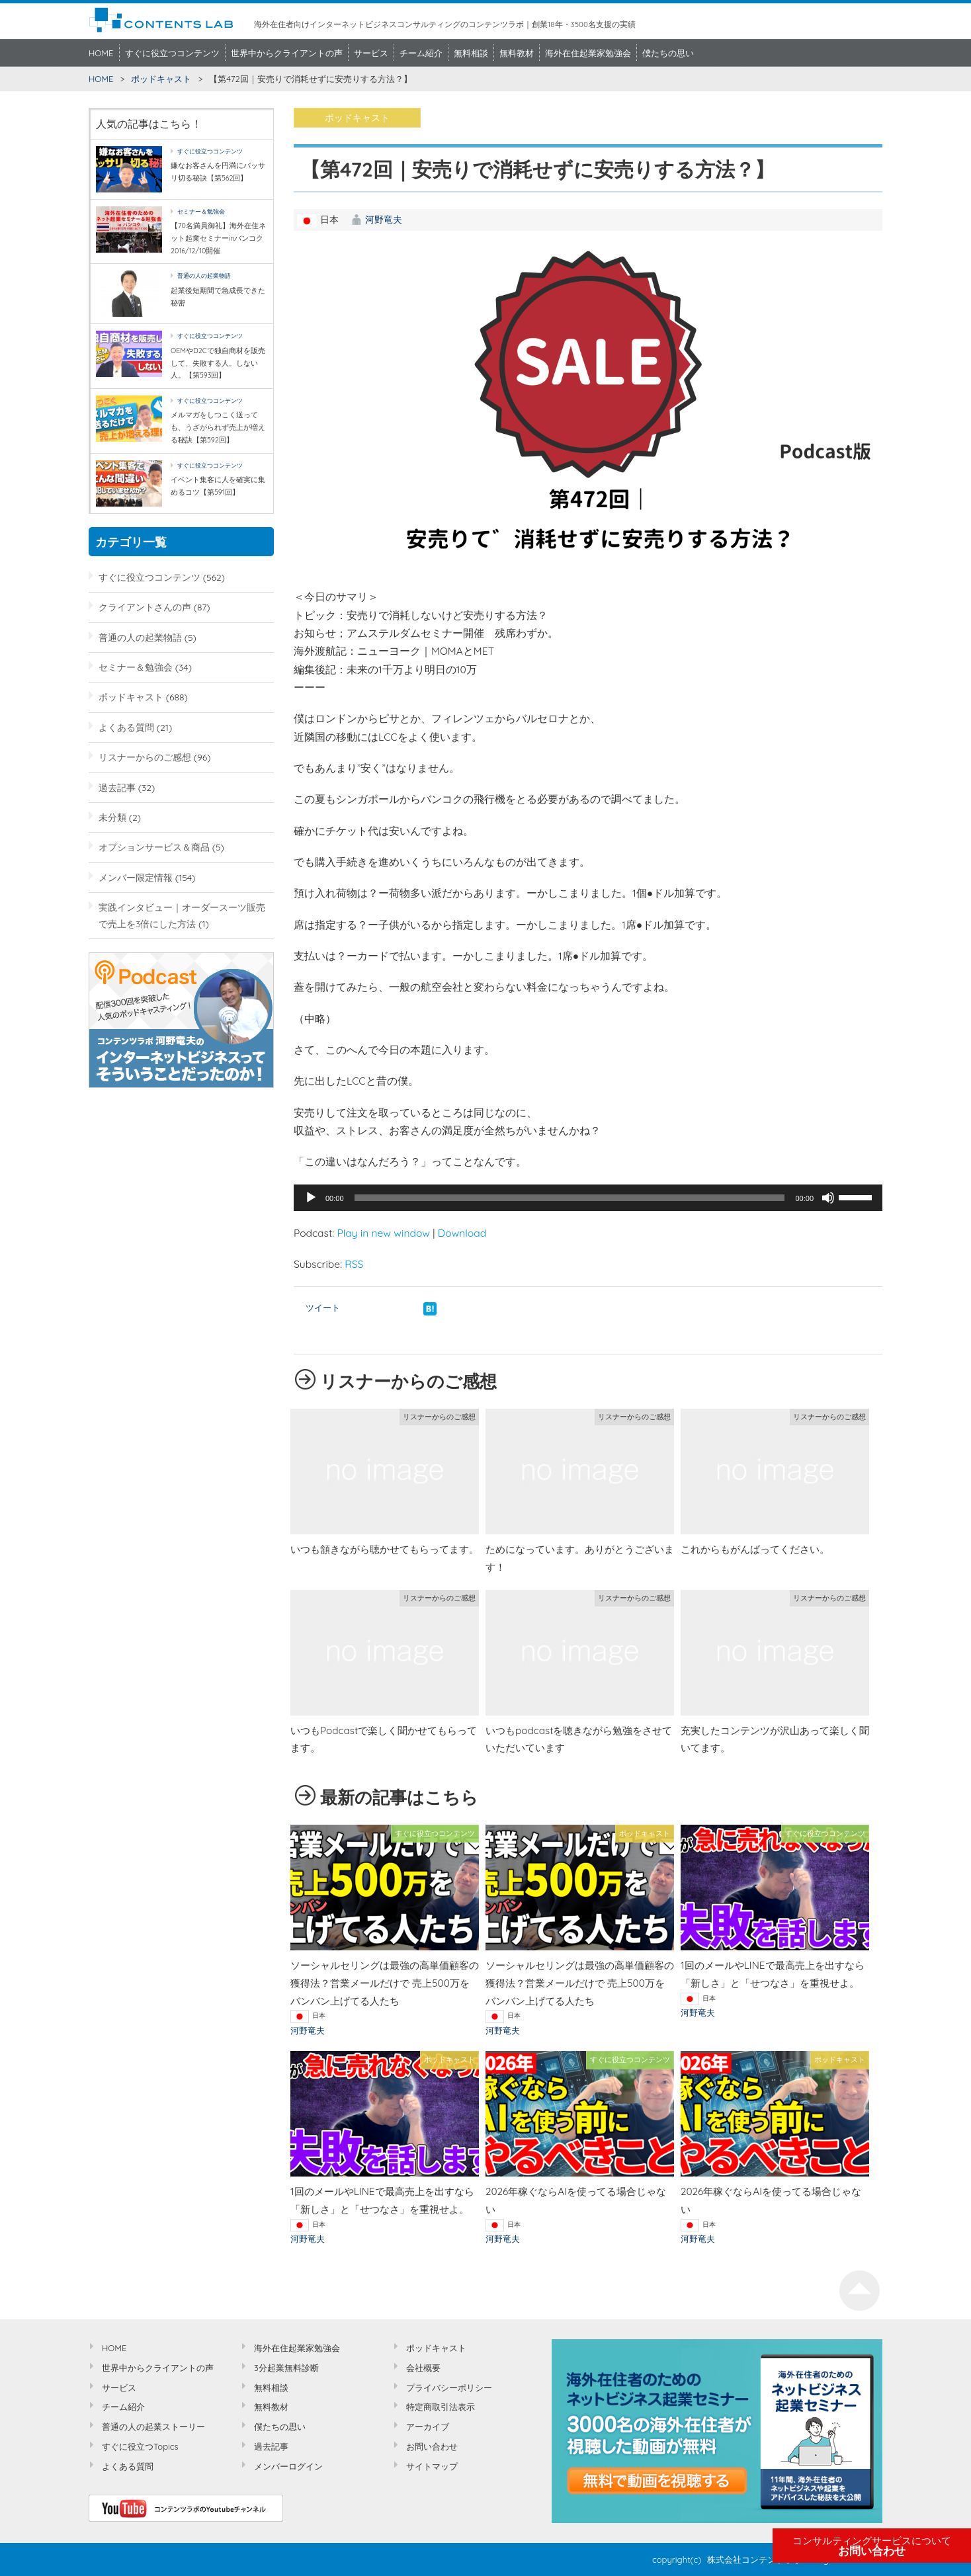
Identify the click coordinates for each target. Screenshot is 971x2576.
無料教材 (516, 53)
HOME (101, 53)
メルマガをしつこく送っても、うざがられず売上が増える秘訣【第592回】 (218, 427)
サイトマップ (432, 2466)
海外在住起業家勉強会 (588, 53)
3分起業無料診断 (286, 2367)
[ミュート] (828, 1197)
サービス (371, 53)
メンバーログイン (288, 2466)
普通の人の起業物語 (204, 275)
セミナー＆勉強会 (201, 211)
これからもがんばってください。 (755, 1549)
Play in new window (383, 1232)
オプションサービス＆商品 (154, 846)
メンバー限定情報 (136, 877)
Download (462, 1232)
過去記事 (117, 787)
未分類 (112, 817)
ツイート (323, 1307)
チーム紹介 (421, 53)
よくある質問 (126, 727)
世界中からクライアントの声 (287, 53)
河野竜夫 (383, 219)
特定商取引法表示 (440, 2406)
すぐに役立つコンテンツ (172, 53)
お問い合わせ (871, 2546)
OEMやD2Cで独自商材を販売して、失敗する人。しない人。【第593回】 (218, 363)
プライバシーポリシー (449, 2387)
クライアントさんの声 (145, 606)
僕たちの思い (668, 53)
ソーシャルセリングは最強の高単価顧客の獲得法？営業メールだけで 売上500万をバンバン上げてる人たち (384, 1983)
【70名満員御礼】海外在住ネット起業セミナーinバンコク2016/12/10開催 (218, 238)
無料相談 (471, 53)
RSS (354, 1263)
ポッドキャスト (161, 78)
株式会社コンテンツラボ (754, 2559)
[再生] (310, 1197)
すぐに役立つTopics (140, 2446)
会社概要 (423, 2367)
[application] (588, 1197)
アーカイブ (427, 2426)
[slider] (570, 1197)
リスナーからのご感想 (145, 757)
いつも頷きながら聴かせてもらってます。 (384, 1549)
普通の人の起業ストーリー (153, 2426)
